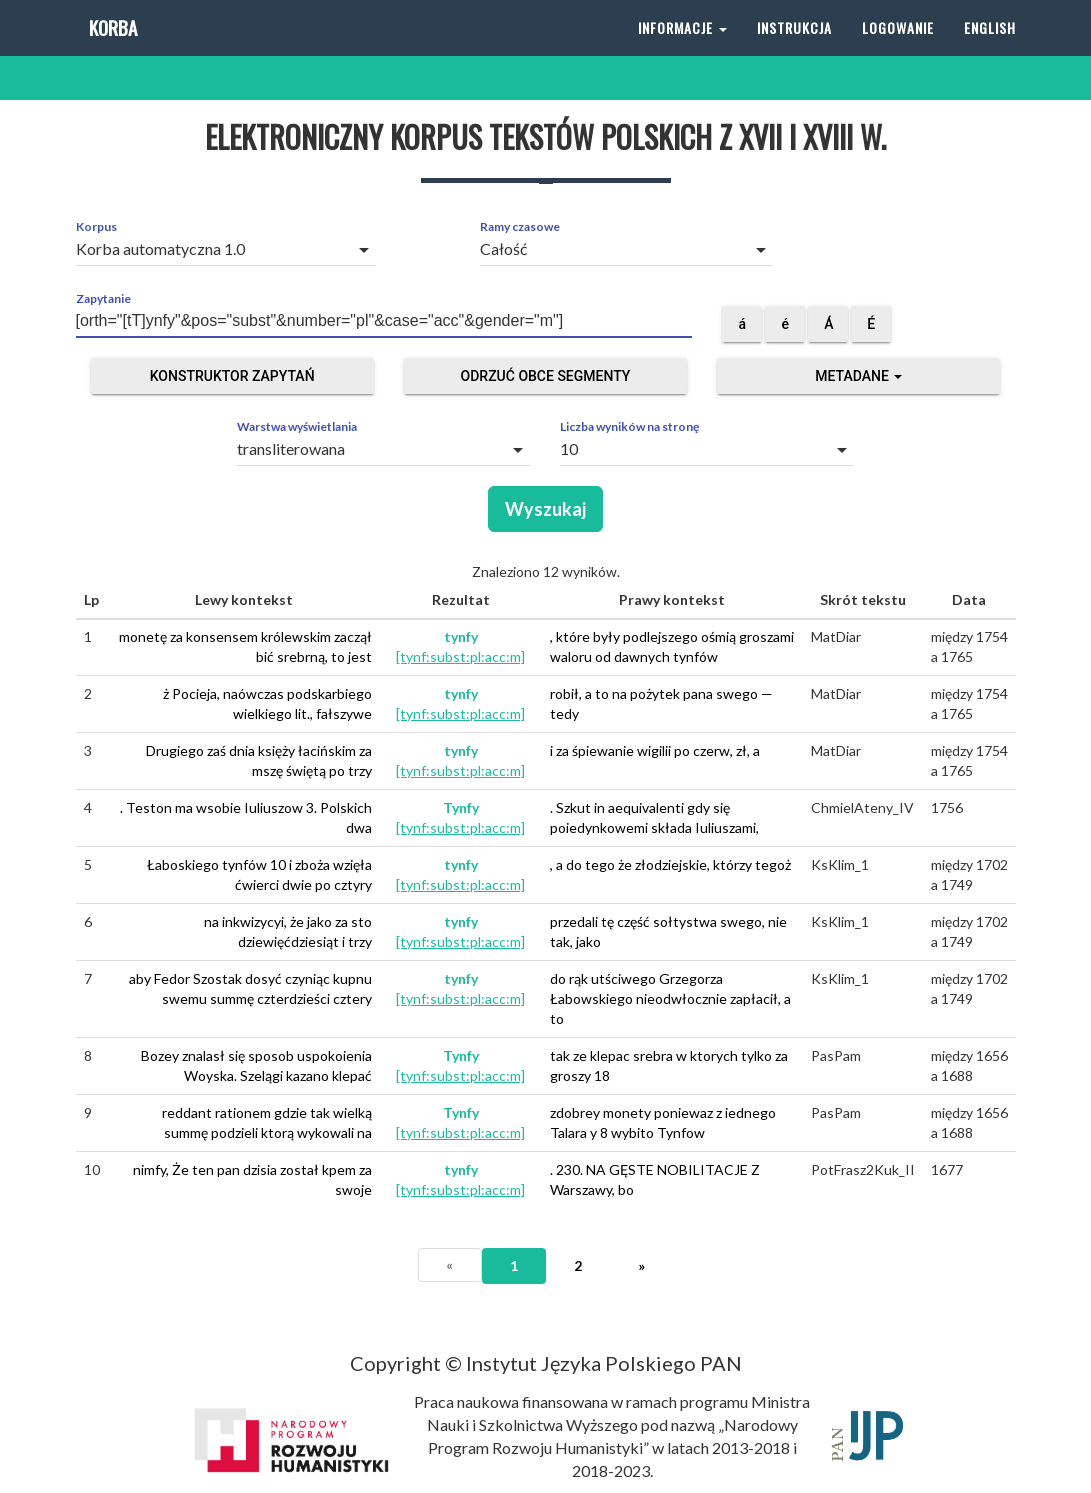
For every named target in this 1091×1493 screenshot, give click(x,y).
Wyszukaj (545, 509)
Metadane (858, 376)
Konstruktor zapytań (232, 376)
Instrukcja (794, 49)
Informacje (682, 49)
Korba (111, 49)
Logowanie (898, 49)
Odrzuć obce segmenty (546, 376)
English (990, 49)
